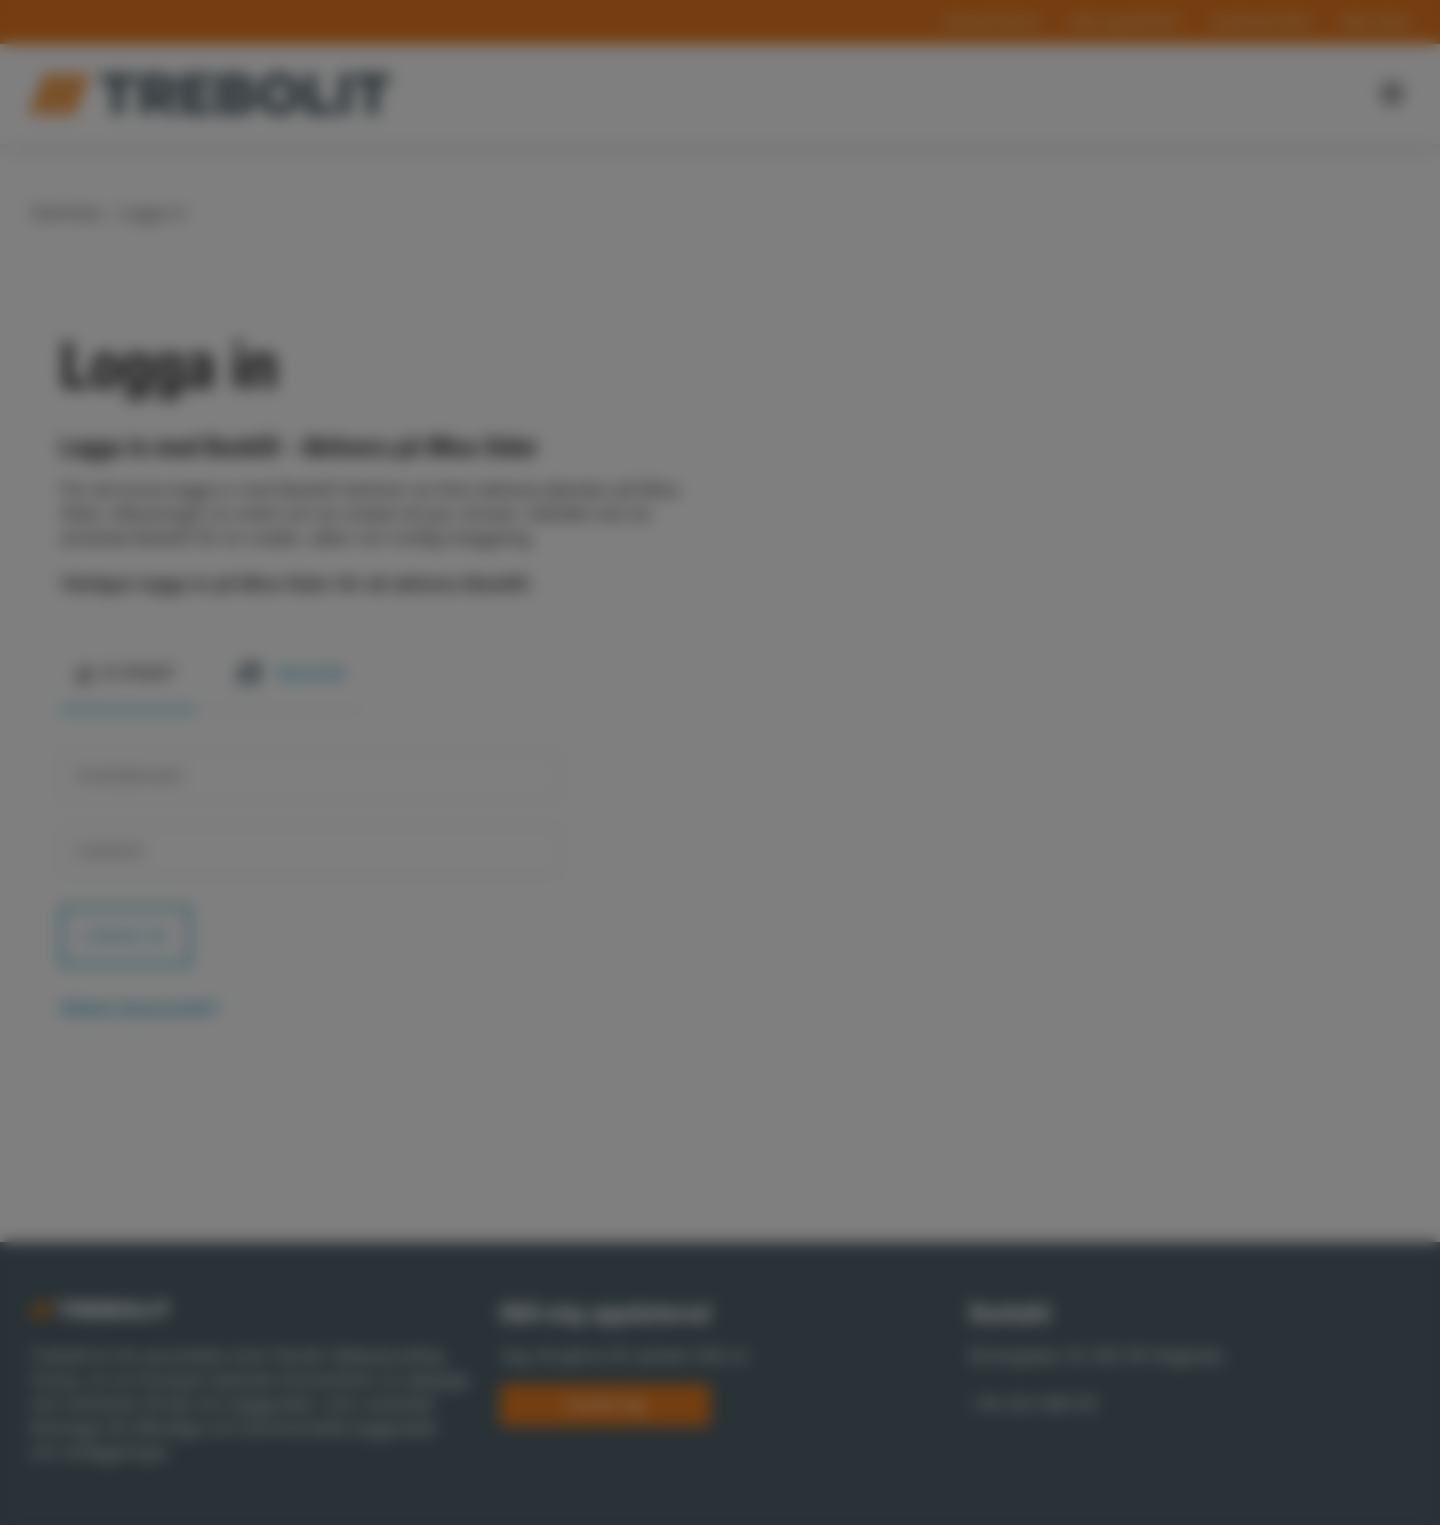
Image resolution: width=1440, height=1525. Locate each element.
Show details (423, 825)
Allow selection (837, 909)
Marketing (839, 856)
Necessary (457, 856)
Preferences (590, 856)
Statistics (717, 856)
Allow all (988, 909)
